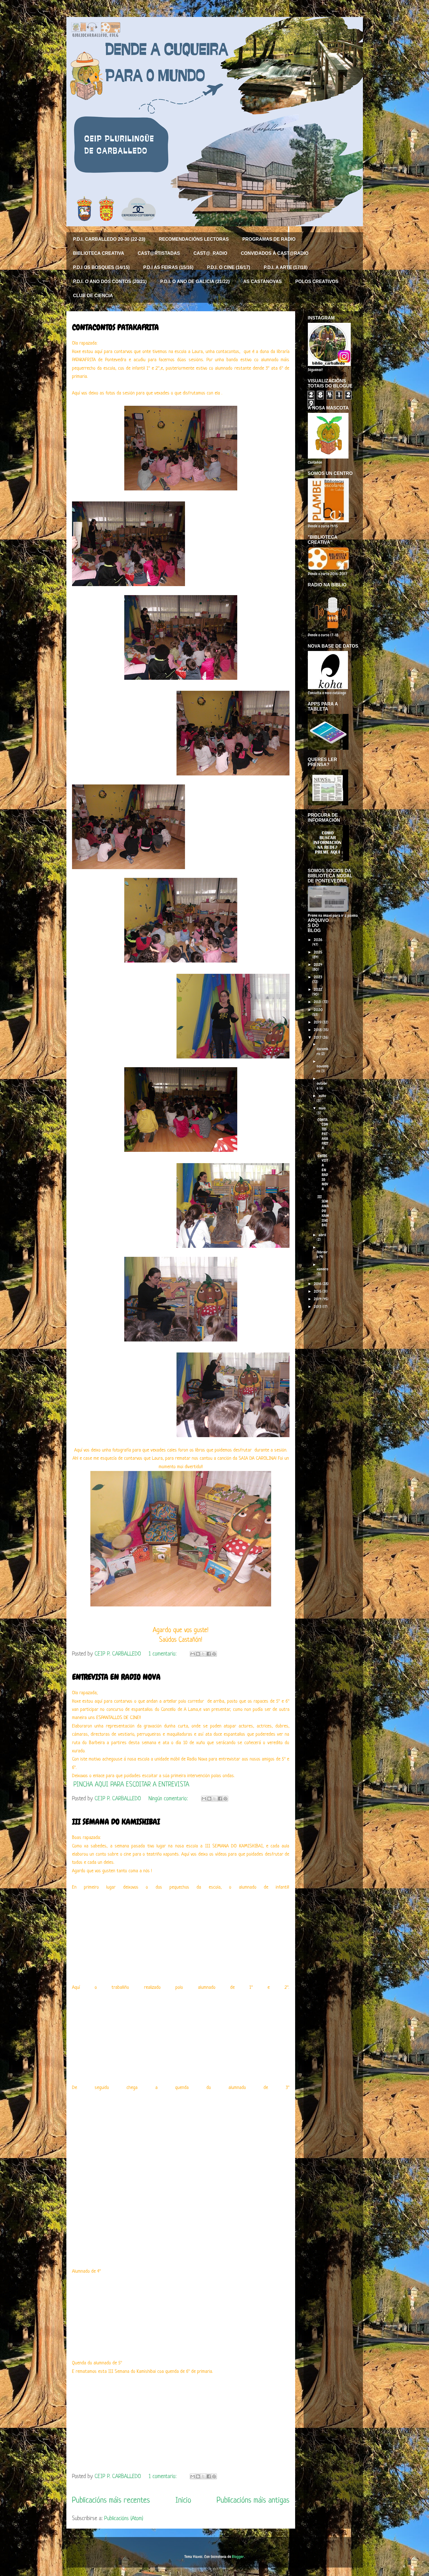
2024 (318, 964)
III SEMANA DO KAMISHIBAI (116, 1822)
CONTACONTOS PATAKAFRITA (115, 327)
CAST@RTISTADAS (159, 253)
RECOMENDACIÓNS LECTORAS (194, 239)
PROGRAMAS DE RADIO (268, 239)
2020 (318, 1009)
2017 (318, 1037)
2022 (318, 989)
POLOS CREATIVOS (317, 281)
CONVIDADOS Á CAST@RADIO (275, 253)
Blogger (238, 2556)
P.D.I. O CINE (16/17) (228, 267)
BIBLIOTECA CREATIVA (98, 253)
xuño (322, 1095)
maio (322, 1108)
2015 (318, 1291)
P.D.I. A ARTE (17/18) (286, 267)
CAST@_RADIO (210, 253)
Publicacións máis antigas (253, 2500)
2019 (318, 1022)
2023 (318, 976)
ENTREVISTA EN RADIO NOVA (116, 1677)
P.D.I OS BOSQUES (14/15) (101, 267)
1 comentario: (163, 1654)
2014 (318, 1298)
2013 (318, 1306)
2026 (318, 939)
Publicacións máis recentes (111, 2500)
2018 (318, 1029)
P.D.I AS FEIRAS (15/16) (168, 267)
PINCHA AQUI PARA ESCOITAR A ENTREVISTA (131, 1784)
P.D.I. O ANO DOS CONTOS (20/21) (110, 281)
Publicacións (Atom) (123, 2519)
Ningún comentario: (169, 1799)
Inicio (183, 2500)
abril (322, 1234)
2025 (318, 952)
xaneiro (322, 1268)
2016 (318, 1283)
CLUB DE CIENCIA (93, 295)
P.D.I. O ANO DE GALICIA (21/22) (195, 281)
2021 (318, 1001)
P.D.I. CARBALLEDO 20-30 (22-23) (109, 239)
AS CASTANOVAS (262, 281)
